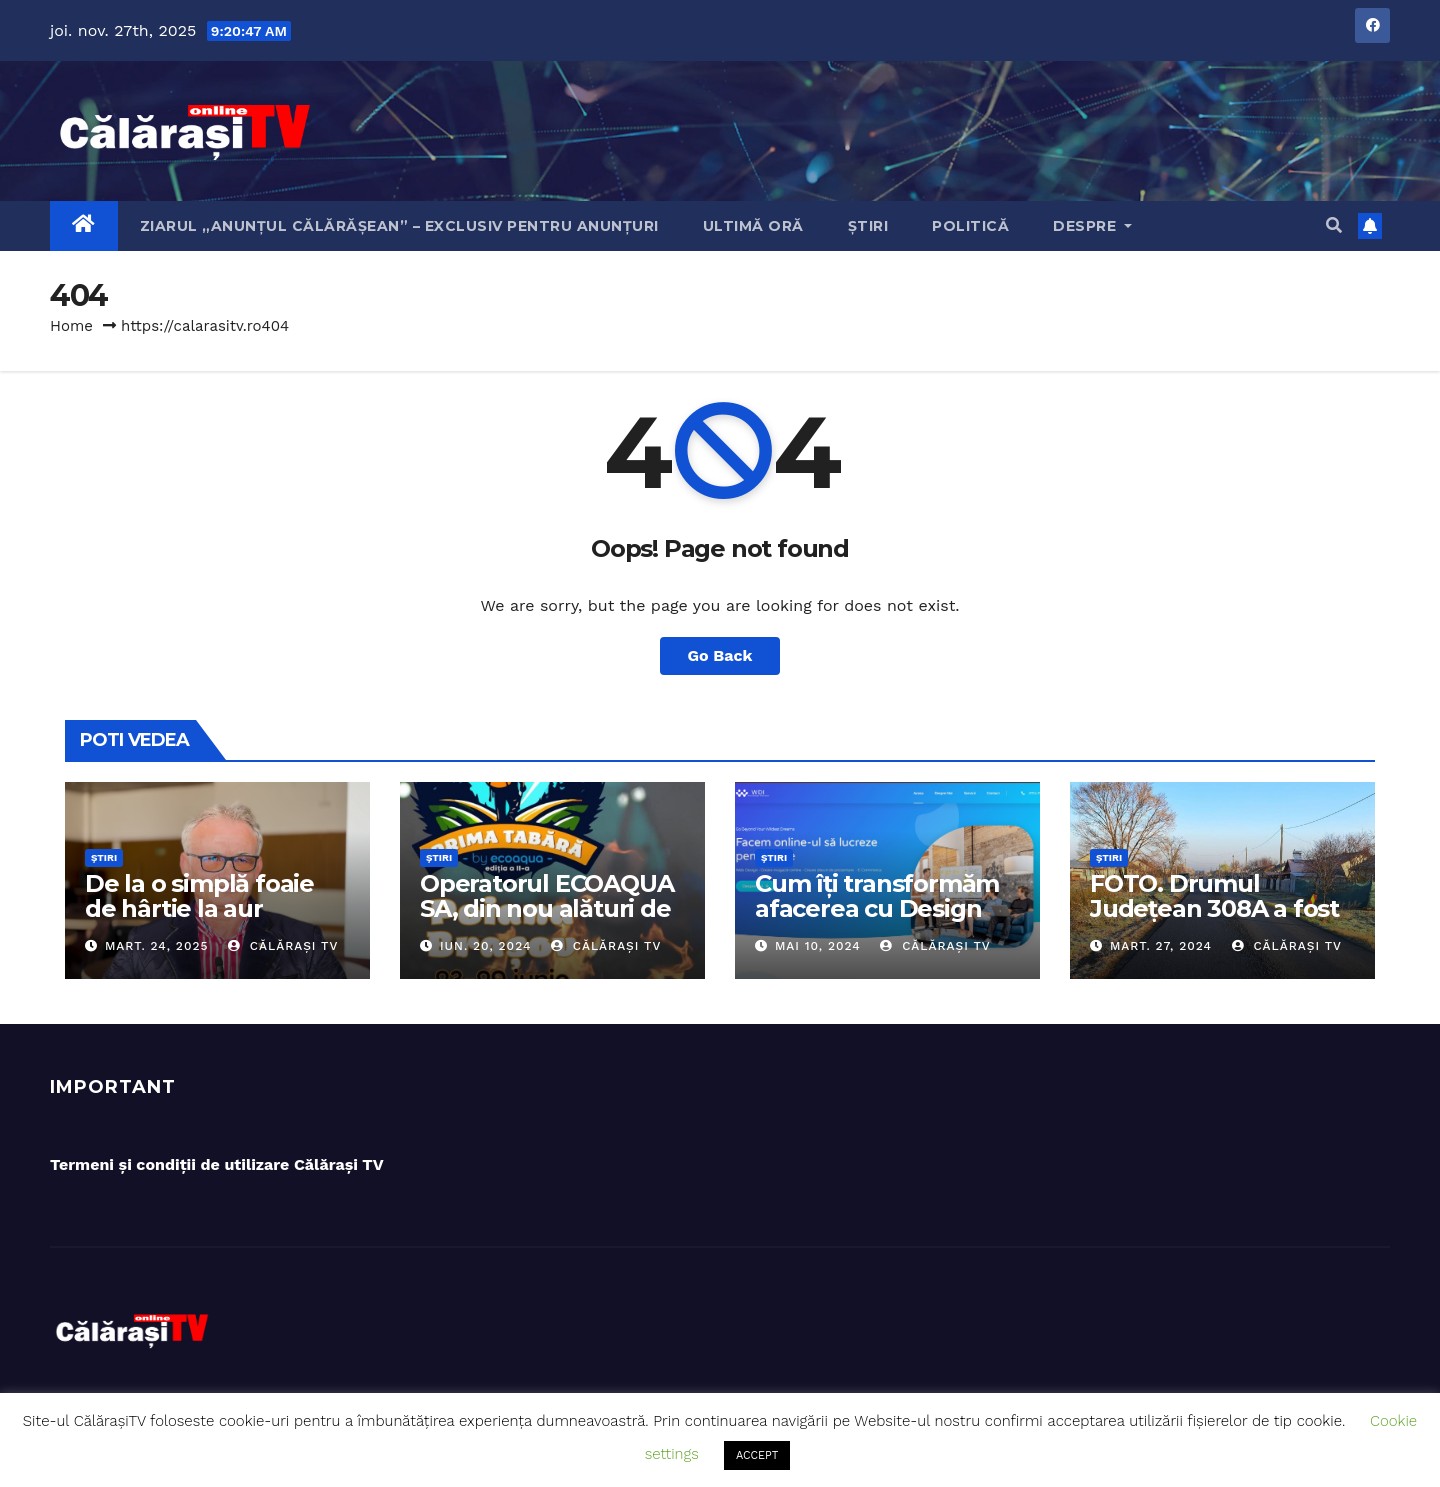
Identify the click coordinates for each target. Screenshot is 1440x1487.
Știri (868, 226)
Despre (1092, 226)
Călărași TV (283, 946)
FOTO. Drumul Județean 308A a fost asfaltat (1214, 908)
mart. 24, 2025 (157, 946)
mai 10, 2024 (818, 946)
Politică (970, 226)
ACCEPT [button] (757, 1455)
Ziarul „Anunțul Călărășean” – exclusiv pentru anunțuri (399, 226)
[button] (1334, 225)
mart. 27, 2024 (1161, 946)
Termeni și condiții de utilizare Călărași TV (217, 1164)
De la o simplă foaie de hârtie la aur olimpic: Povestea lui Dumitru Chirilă (205, 921)
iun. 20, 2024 (485, 946)
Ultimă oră (753, 226)
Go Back (720, 655)
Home (71, 326)
